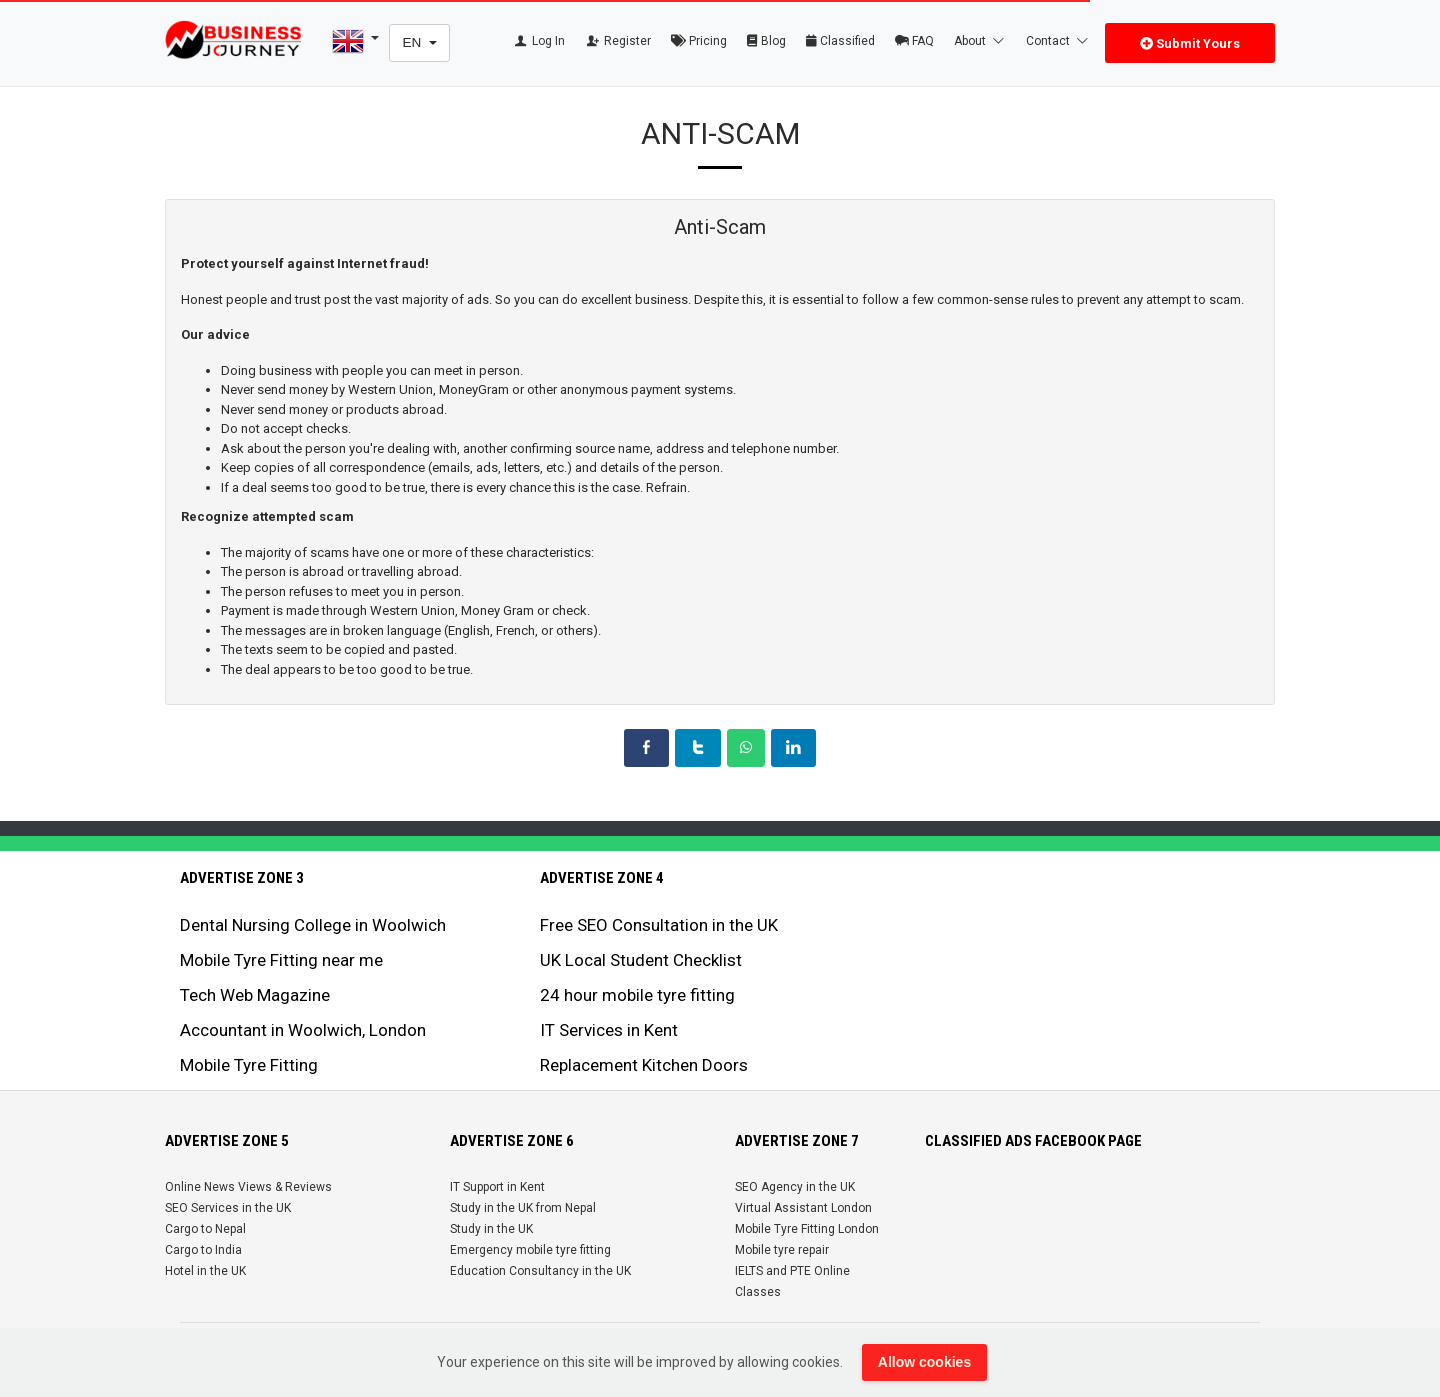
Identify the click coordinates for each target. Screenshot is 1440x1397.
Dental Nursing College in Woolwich (313, 925)
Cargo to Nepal (205, 1229)
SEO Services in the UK (228, 1208)
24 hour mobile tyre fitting (637, 995)
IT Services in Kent (609, 1030)
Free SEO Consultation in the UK (659, 925)
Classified (840, 41)
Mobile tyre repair (782, 1250)
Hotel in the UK (205, 1271)
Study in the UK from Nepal (523, 1208)
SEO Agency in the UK (795, 1187)
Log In (538, 41)
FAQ (914, 41)
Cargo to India (203, 1250)
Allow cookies (924, 1362)
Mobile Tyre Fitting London (807, 1229)
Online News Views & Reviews (248, 1187)
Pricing (699, 41)
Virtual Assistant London (803, 1208)
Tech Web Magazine (255, 995)
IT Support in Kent (497, 1187)
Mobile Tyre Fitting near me (281, 960)
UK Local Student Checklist (641, 960)
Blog (766, 41)
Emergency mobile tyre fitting (530, 1250)
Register (618, 41)
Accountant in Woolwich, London (303, 1030)
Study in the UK (491, 1229)
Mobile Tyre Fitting (249, 1065)
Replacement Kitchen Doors (644, 1065)
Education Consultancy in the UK (540, 1271)
